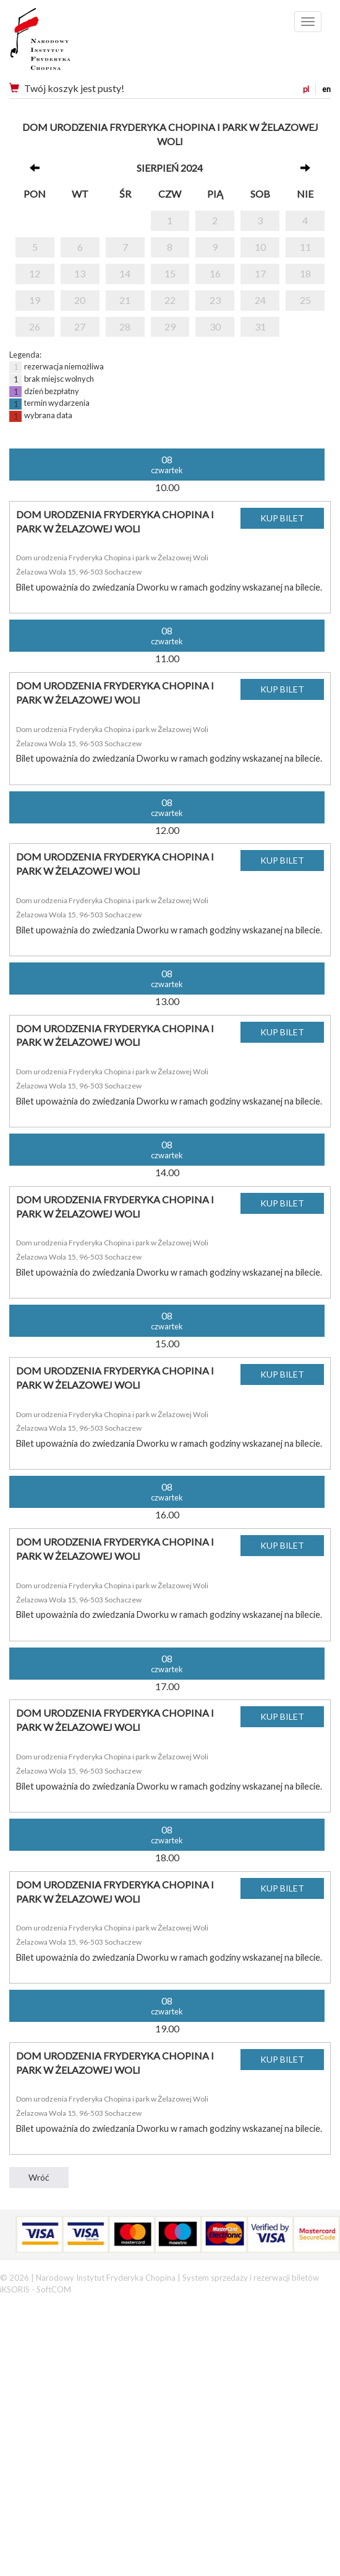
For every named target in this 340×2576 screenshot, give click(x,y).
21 (124, 300)
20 (79, 300)
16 (215, 273)
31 (260, 326)
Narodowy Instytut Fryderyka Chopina (63, 43)
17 (260, 273)
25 (305, 300)
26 (34, 326)
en (326, 89)
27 (79, 326)
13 (79, 273)
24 (260, 300)
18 (305, 273)
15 (170, 273)
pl (306, 89)
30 (215, 326)
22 (170, 300)
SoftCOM (53, 2289)
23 (215, 300)
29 (170, 326)
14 (124, 273)
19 (34, 300)
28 (124, 326)
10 (260, 247)
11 (305, 247)
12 (34, 273)
